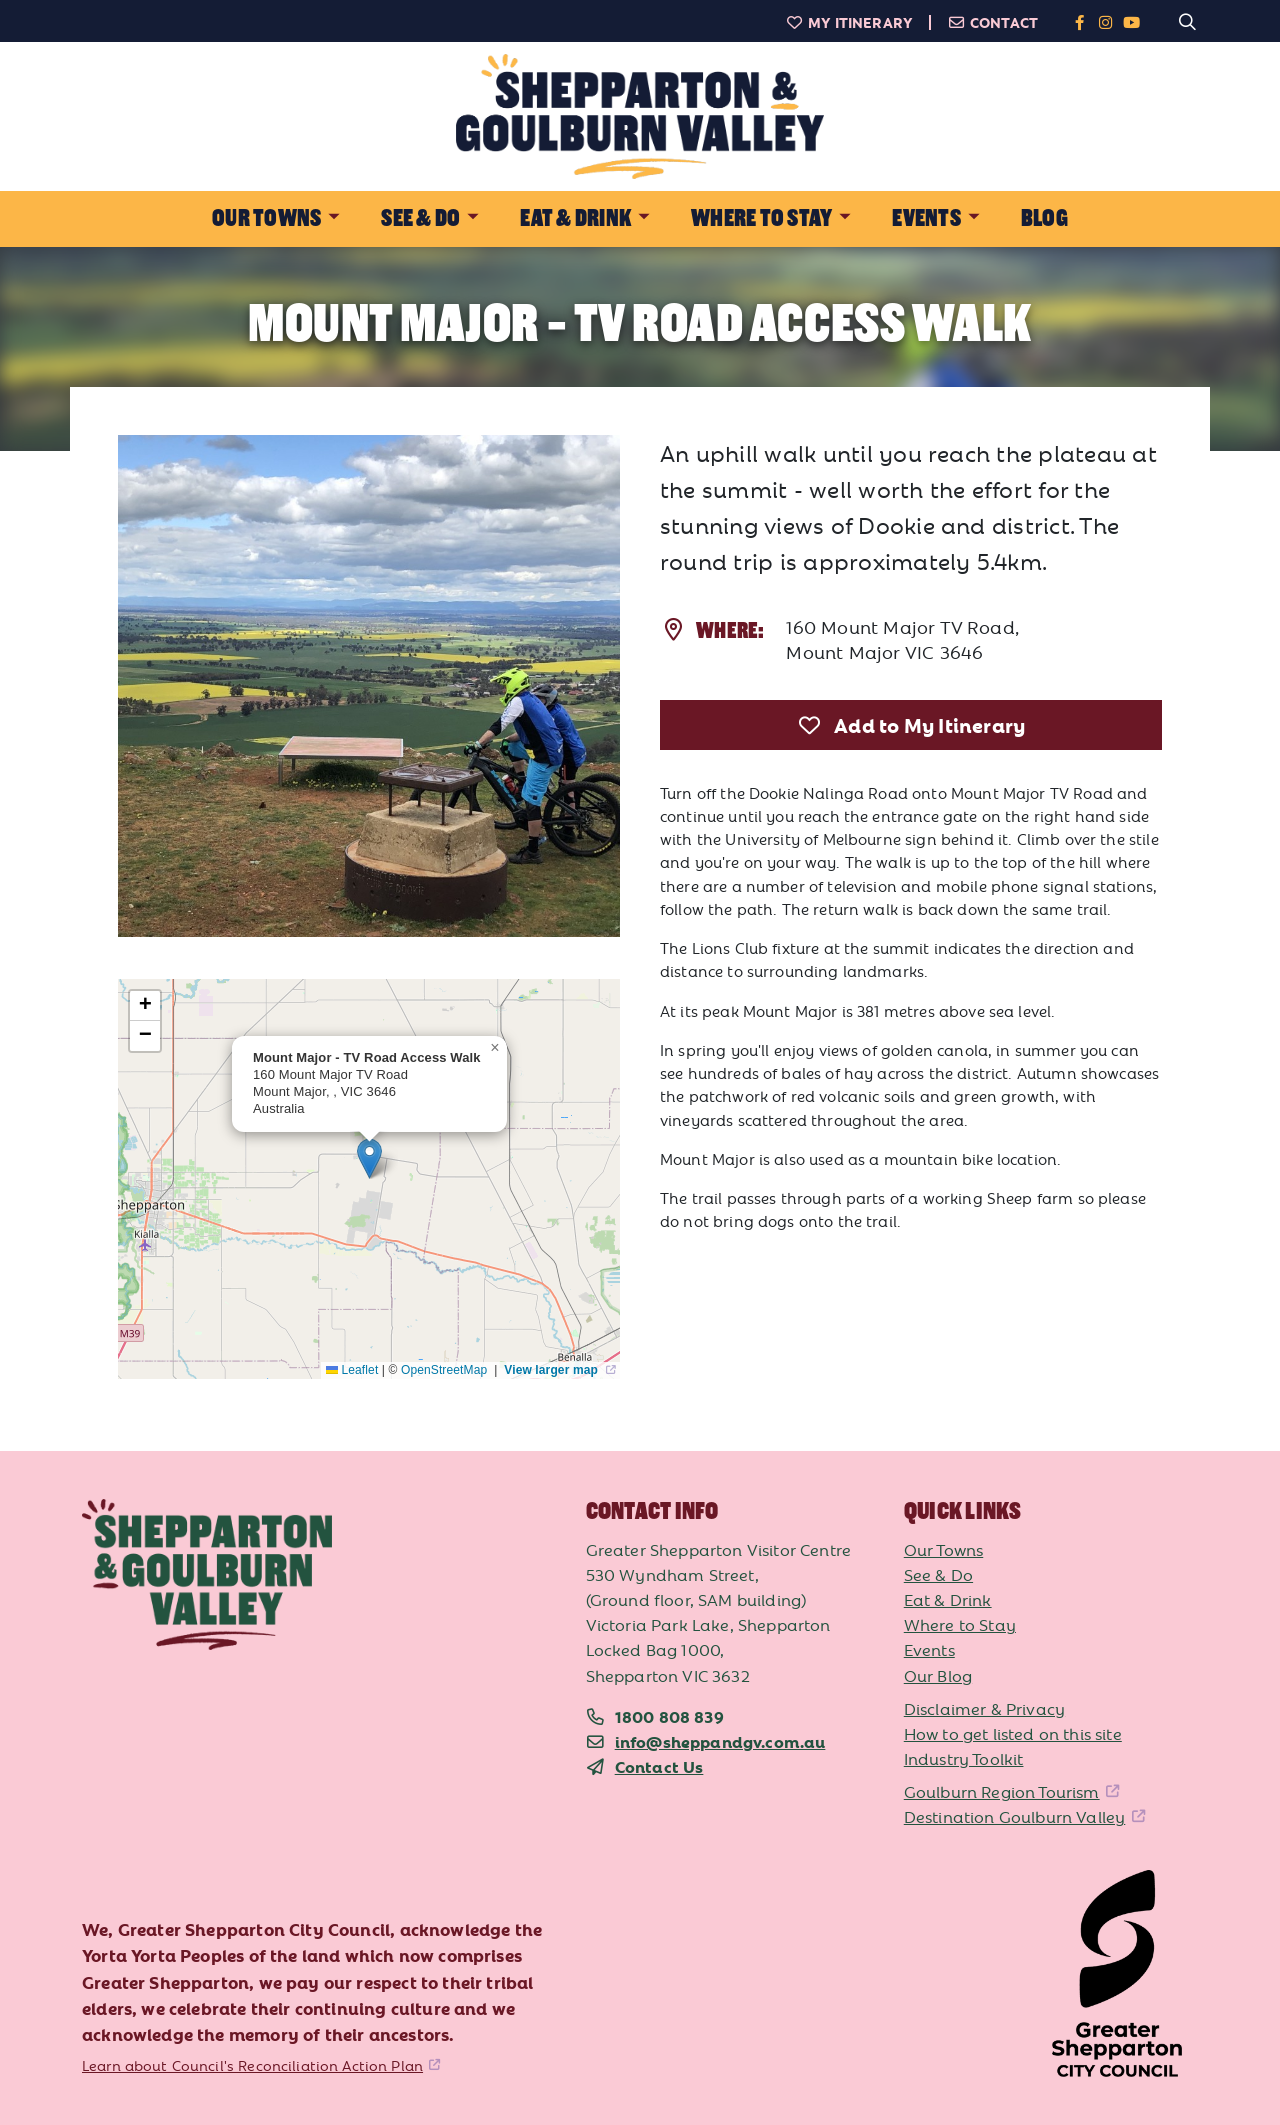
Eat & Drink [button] (575, 218)
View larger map (552, 1370)
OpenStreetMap (446, 1370)
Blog (1044, 218)
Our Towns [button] (266, 218)
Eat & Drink (948, 1599)
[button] (369, 1158)
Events (929, 1649)
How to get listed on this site (1013, 1733)
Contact (992, 22)
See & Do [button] (420, 218)
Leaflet (352, 1370)
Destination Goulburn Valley (1015, 1816)
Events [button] (926, 218)
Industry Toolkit (964, 1758)
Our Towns (944, 1549)
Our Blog (938, 1675)
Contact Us (659, 1766)
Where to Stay (960, 1624)
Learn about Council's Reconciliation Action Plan (252, 2065)
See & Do (938, 1574)
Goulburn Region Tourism (1002, 1791)
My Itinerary (849, 22)
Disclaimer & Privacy (984, 1708)
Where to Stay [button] (761, 218)
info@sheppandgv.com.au (720, 1741)
